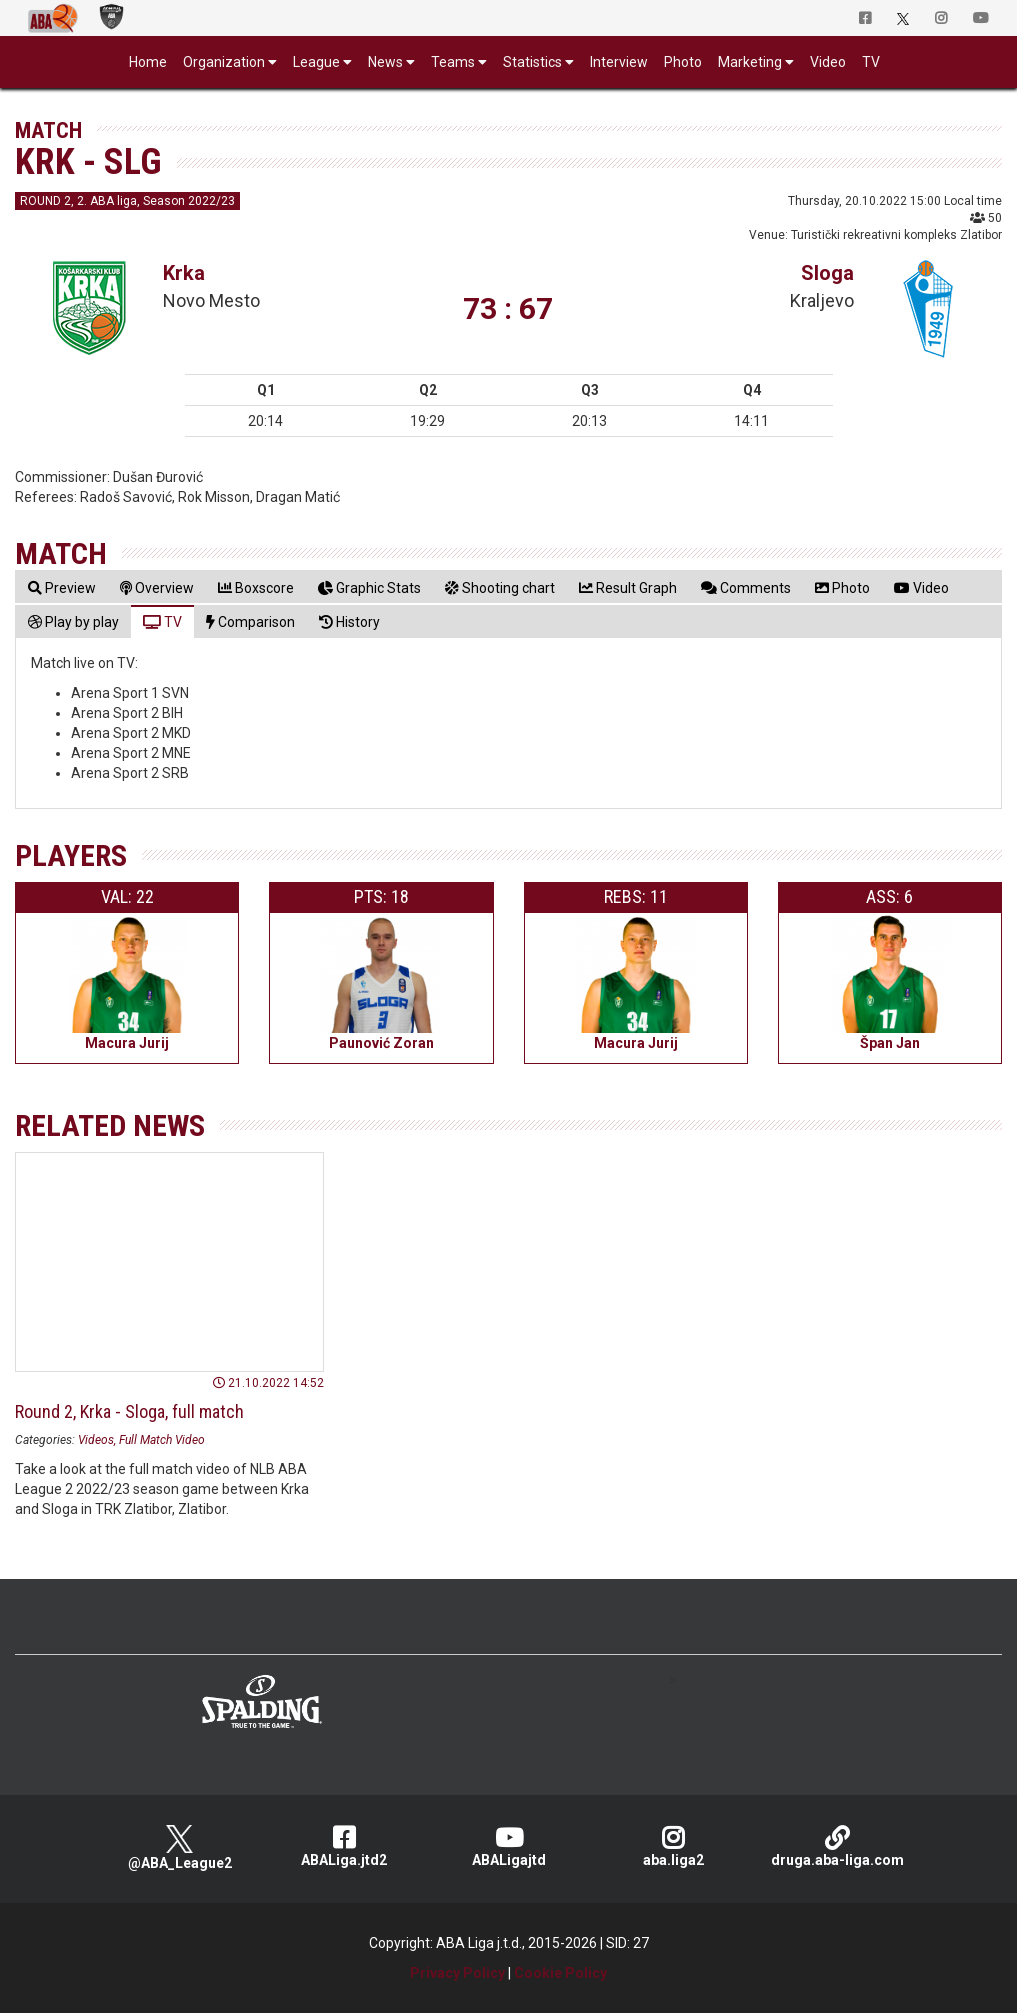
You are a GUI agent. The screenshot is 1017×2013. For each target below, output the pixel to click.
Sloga (827, 273)
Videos (96, 1440)
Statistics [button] (532, 62)
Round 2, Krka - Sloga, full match (129, 1411)
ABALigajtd (508, 1846)
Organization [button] (224, 62)
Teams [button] (453, 62)
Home (148, 62)
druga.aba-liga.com (837, 1846)
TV (871, 62)
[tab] (62, 587)
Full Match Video (162, 1440)
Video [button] (828, 62)
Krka (184, 273)
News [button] (385, 62)
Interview (619, 62)
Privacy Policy (457, 1973)
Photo (683, 62)
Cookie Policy (560, 1973)
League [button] (316, 62)
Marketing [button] (750, 62)
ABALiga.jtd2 (344, 1846)
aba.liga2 (673, 1846)
